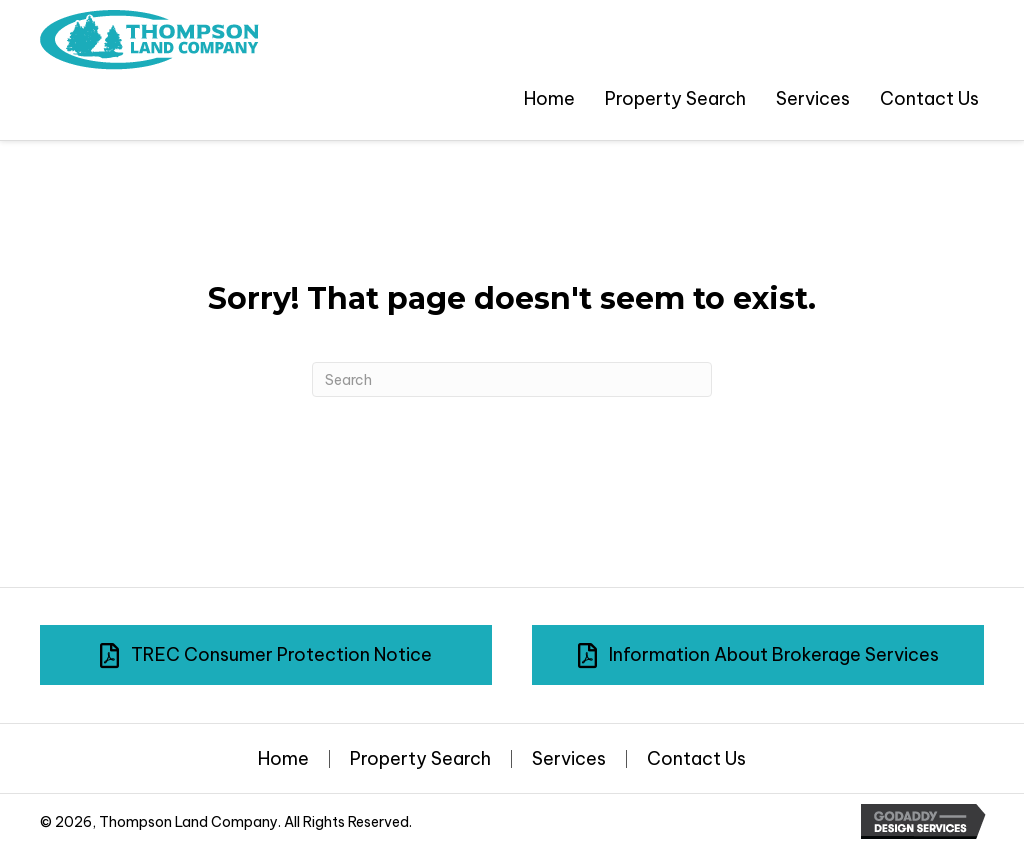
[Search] (512, 379)
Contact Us (696, 759)
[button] (266, 655)
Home (283, 759)
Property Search (420, 759)
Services (569, 759)
